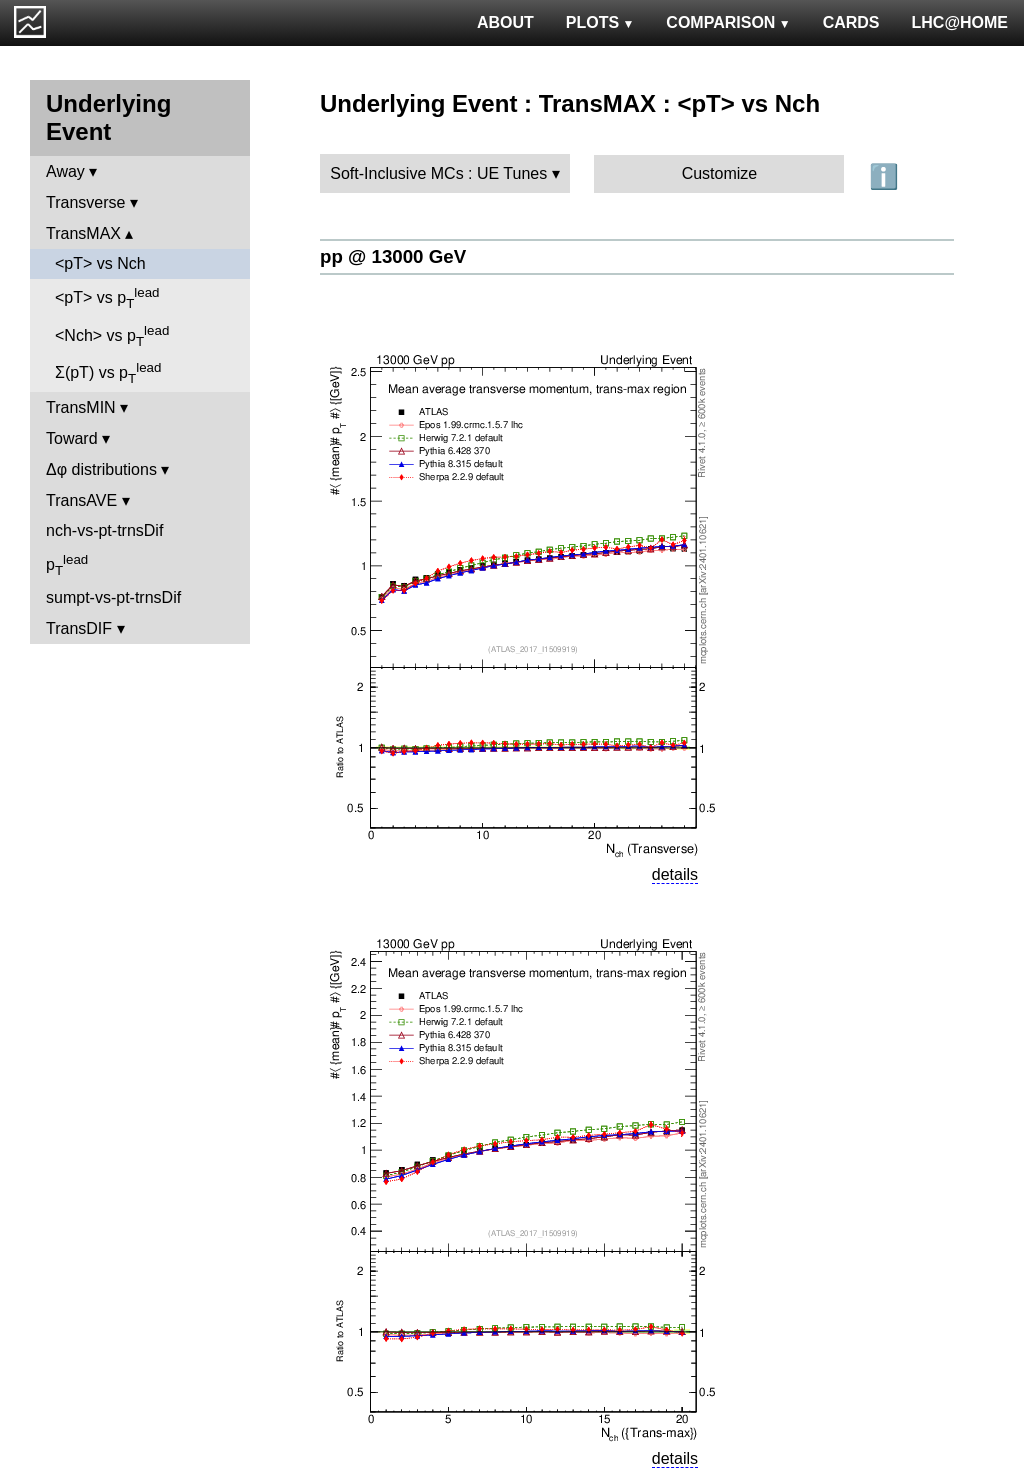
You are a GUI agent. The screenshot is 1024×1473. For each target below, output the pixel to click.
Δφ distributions (101, 469)
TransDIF (79, 628)
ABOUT (505, 22)
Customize (720, 173)
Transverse (85, 202)
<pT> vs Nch (100, 263)
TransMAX (83, 233)
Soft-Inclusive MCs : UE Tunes (438, 173)
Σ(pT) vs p (108, 373)
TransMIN (81, 407)
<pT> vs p (107, 298)
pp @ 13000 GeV (393, 256)
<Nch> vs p (112, 336)
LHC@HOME (960, 22)
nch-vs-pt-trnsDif (104, 530)
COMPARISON (728, 22)
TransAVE (81, 500)
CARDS (851, 22)
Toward (72, 438)
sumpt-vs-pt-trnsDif (113, 597)
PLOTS (600, 22)
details (675, 874)
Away (65, 171)
